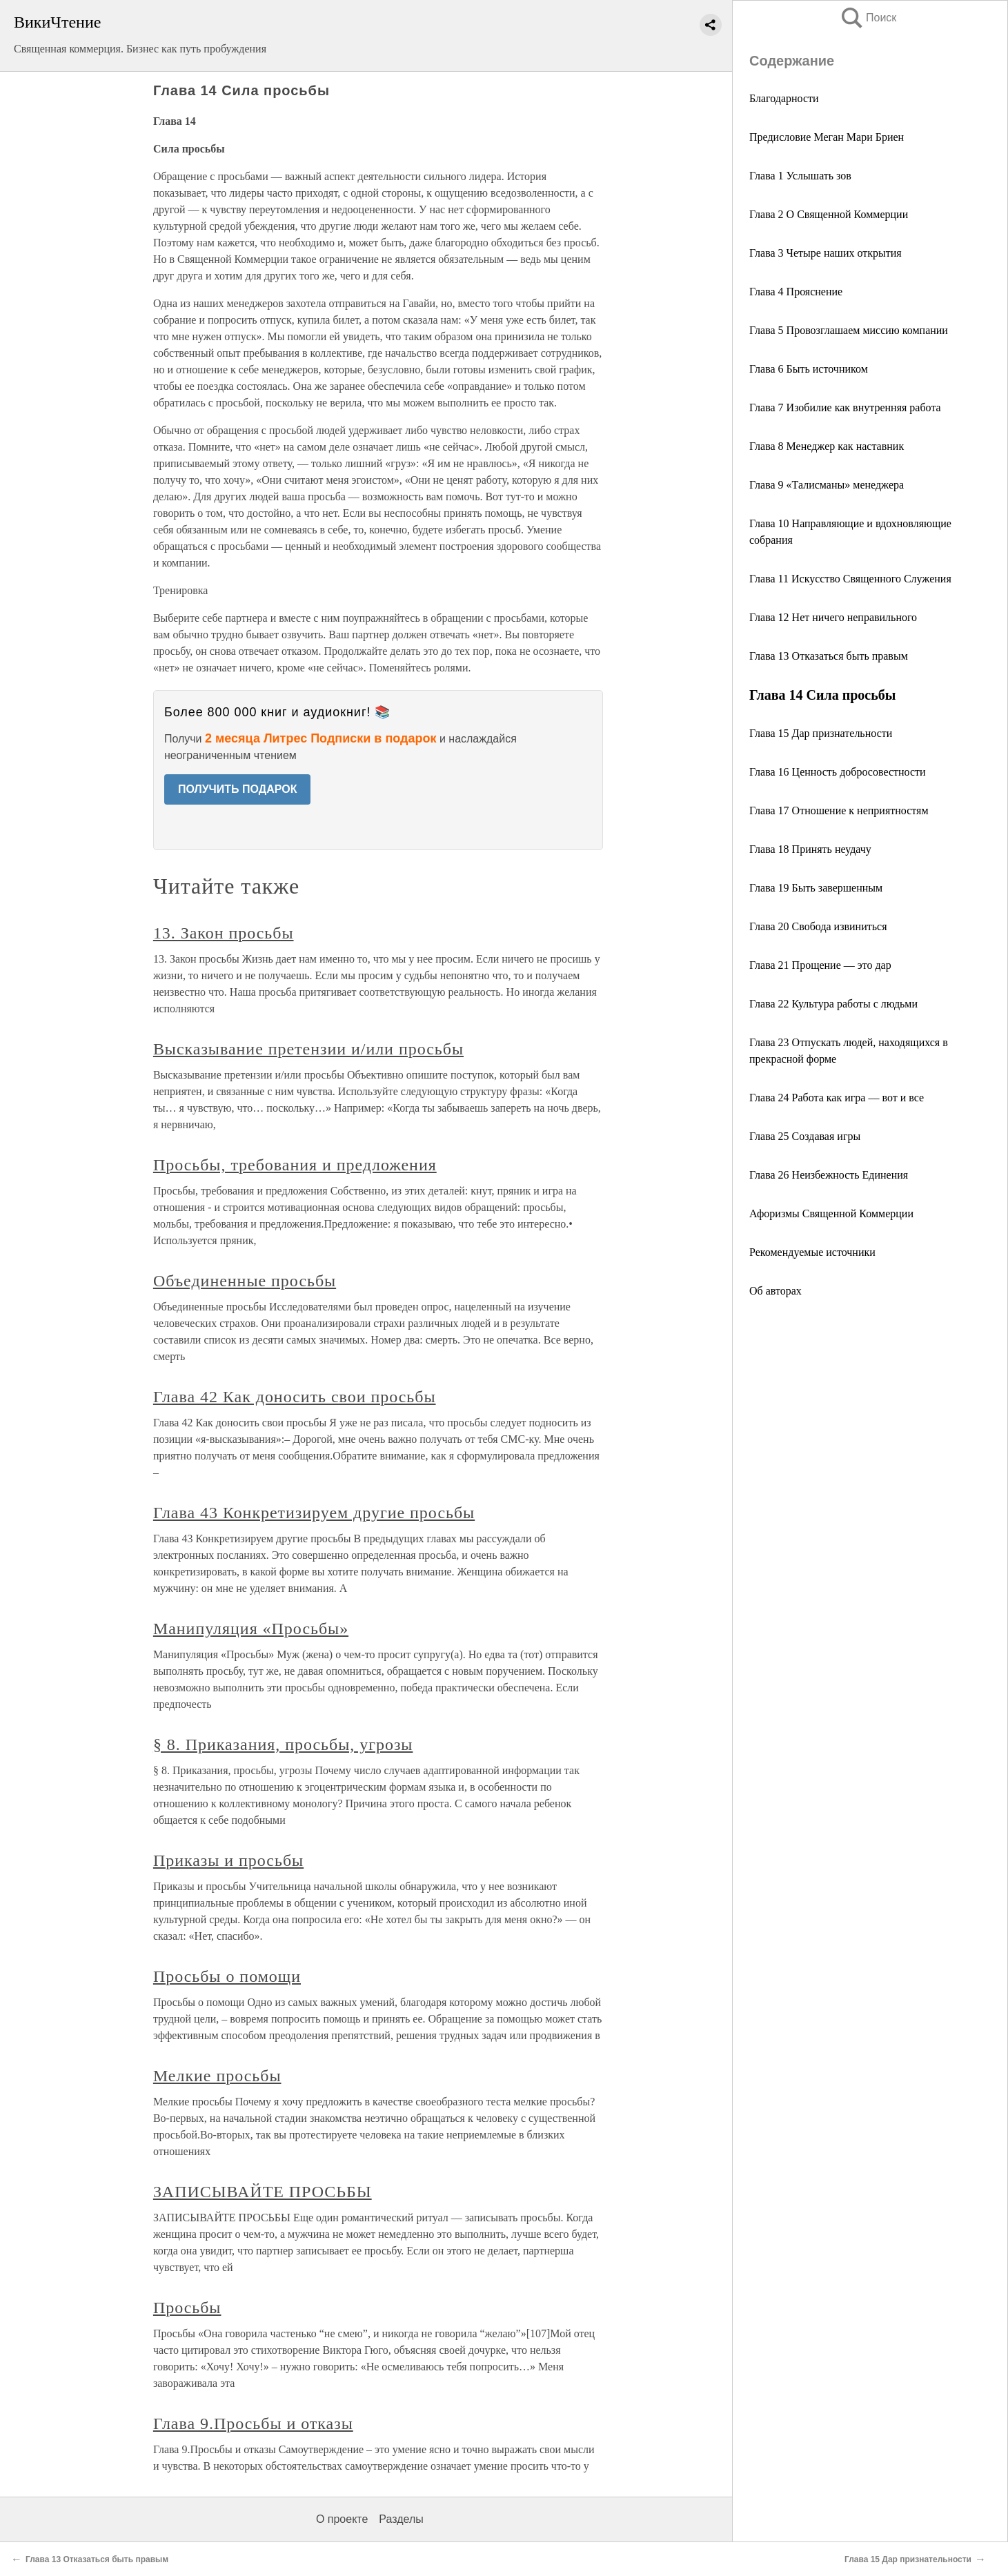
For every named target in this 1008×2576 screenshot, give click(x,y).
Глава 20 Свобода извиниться (818, 926)
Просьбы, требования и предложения (295, 1165)
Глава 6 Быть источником (808, 369)
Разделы (401, 2519)
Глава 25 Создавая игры (804, 1136)
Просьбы (187, 2308)
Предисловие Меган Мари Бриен (826, 137)
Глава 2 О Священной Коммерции (828, 214)
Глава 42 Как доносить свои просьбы (294, 1397)
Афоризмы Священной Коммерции (831, 1213)
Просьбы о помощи (227, 1976)
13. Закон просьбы (223, 933)
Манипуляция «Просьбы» (250, 1629)
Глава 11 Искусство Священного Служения (850, 578)
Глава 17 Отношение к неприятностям (839, 810)
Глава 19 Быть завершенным (815, 888)
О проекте (342, 2519)
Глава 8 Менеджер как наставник (826, 446)
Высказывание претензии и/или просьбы (308, 1049)
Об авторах (775, 1291)
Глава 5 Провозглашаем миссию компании (848, 330)
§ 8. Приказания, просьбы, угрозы (283, 1744)
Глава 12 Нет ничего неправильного (833, 617)
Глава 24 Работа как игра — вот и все (836, 1097)
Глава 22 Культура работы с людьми (833, 1004)
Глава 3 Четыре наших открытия (825, 253)
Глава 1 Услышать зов (800, 175)
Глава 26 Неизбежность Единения (828, 1175)
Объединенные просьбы (244, 1281)
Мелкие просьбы (217, 2076)
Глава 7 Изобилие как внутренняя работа (845, 407)
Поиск (868, 17)
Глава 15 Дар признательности (820, 733)
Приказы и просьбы (228, 1860)
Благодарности (784, 98)
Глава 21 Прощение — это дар (820, 965)
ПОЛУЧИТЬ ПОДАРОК (237, 789)
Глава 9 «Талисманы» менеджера (826, 485)
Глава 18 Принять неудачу (810, 849)
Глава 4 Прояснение (795, 291)
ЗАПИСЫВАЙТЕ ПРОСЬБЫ (262, 2192)
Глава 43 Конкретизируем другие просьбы (314, 1513)
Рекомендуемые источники (812, 1252)
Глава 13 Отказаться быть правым (828, 656)
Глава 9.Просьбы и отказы (253, 2423)
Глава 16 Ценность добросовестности (837, 772)
